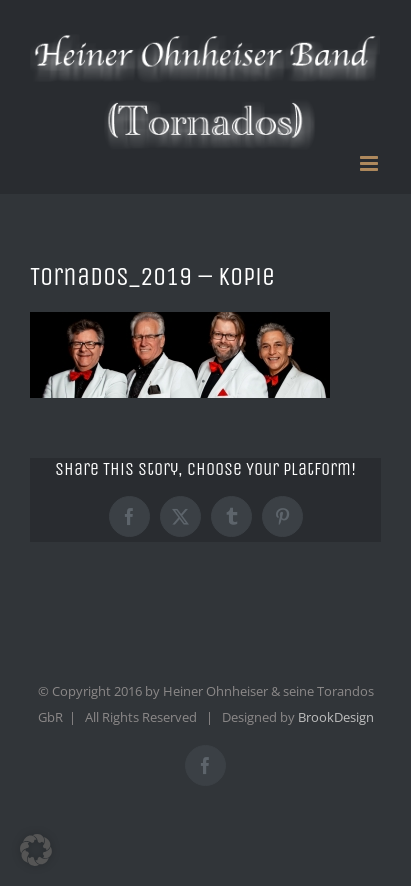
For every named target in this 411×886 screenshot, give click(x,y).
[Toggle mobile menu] (370, 163)
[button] (36, 850)
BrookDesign (336, 717)
